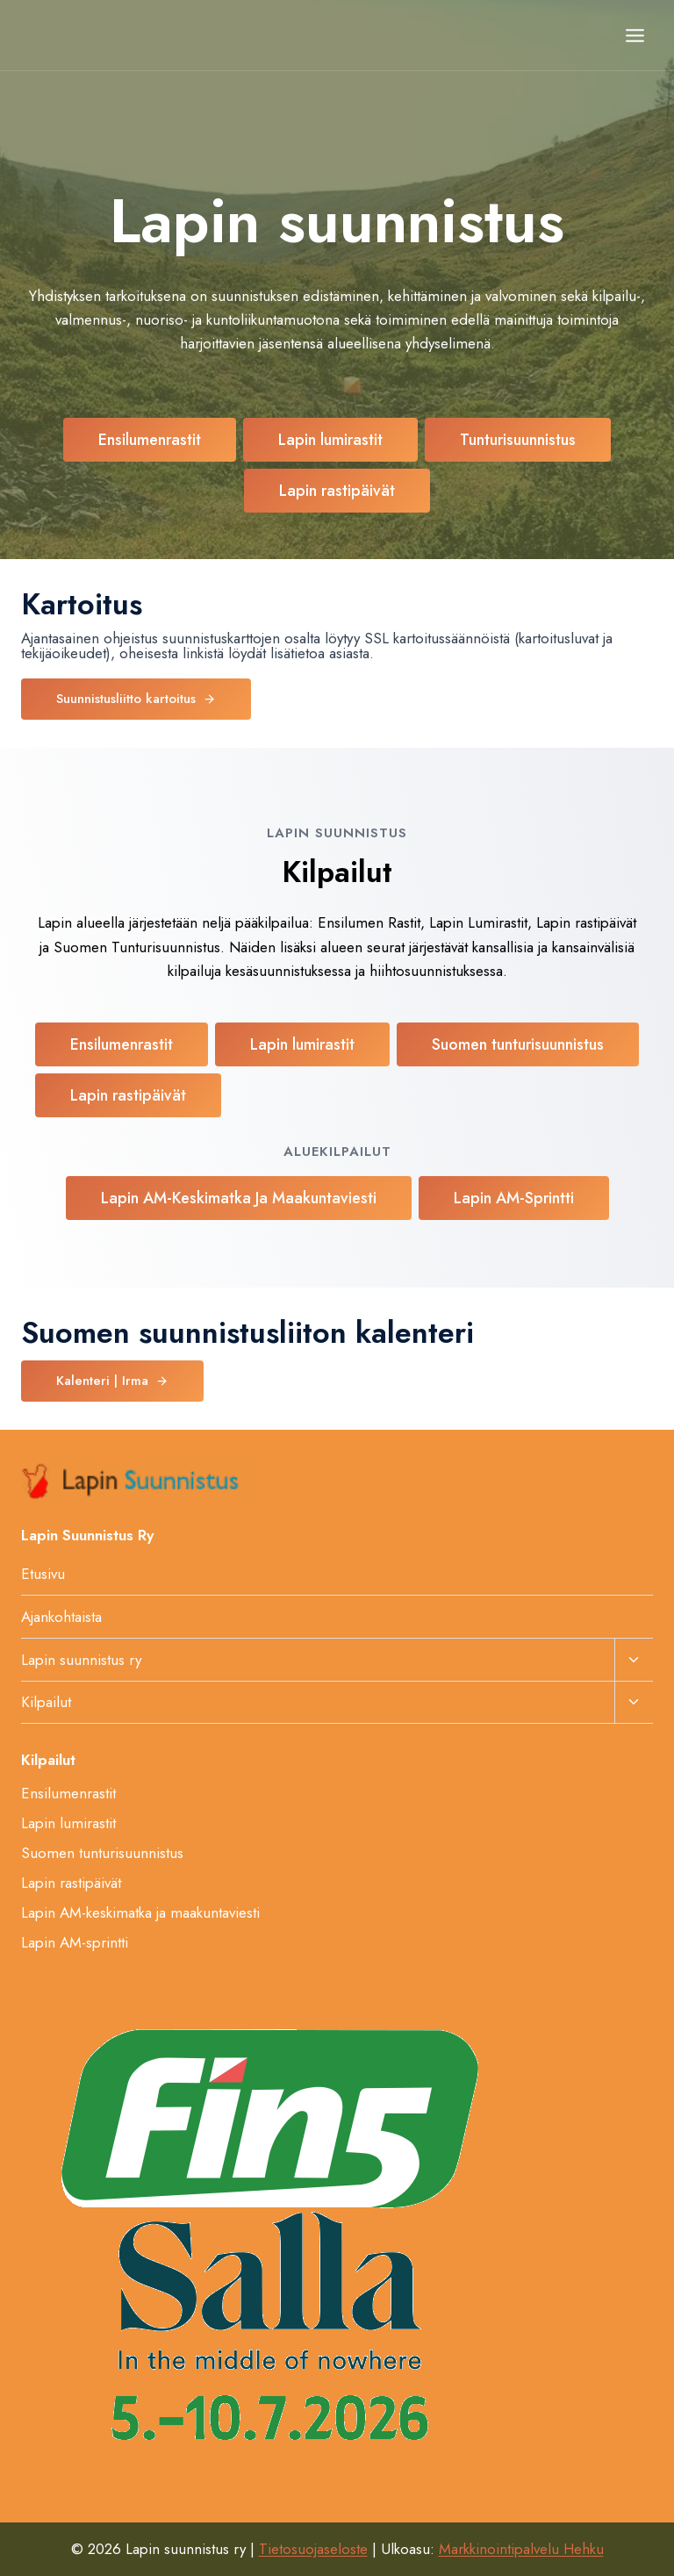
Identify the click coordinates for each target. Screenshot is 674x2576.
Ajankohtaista (61, 1616)
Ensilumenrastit (68, 1793)
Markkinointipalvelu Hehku (521, 2548)
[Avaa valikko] (634, 35)
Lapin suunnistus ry (81, 1659)
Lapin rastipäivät (71, 1882)
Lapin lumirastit (68, 1822)
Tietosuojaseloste (313, 2548)
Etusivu (43, 1573)
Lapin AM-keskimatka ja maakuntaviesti (140, 1912)
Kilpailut (46, 1701)
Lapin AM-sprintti (74, 1942)
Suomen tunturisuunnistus (102, 1852)
